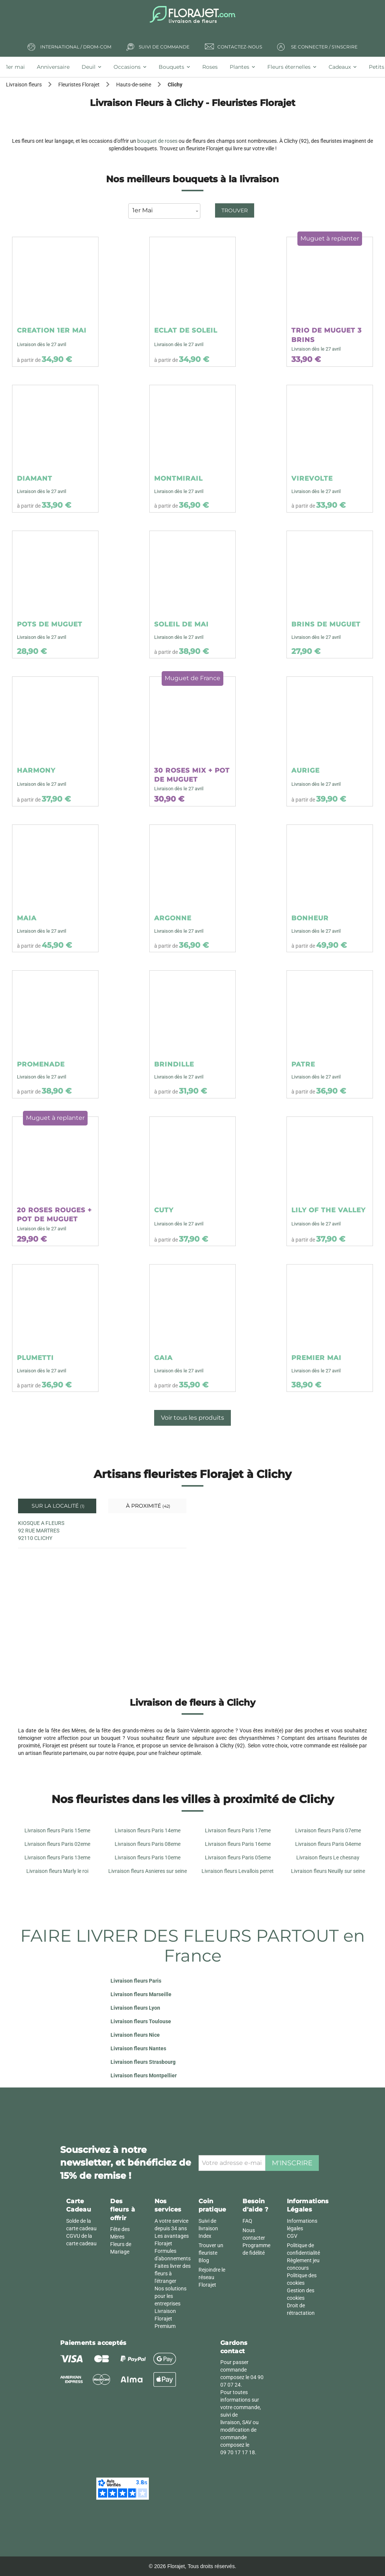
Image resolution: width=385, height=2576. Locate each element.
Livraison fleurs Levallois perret (238, 1871)
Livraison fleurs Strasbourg (143, 2062)
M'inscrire (292, 2163)
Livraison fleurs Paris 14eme (147, 1830)
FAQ (247, 2221)
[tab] (18, 67)
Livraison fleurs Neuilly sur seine (328, 1871)
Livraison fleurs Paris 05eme (238, 1857)
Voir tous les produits (192, 1417)
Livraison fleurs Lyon (135, 2008)
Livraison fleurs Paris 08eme (147, 1844)
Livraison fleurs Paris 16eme (238, 1844)
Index (205, 2236)
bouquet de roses (157, 141)
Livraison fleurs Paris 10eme (147, 1857)
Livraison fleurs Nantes (138, 2048)
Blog (204, 2260)
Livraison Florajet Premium (165, 2318)
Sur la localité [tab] (57, 1505)
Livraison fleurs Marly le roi (57, 1871)
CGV (292, 2236)
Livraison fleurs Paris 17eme (238, 1830)
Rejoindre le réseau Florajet (212, 2277)
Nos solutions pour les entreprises (170, 2296)
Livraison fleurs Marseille (141, 1994)
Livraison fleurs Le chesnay (327, 1857)
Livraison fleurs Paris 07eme (328, 1830)
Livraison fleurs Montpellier (144, 2075)
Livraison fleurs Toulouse (141, 2021)
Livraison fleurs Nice (135, 2035)
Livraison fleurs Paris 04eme (328, 1844)
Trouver (234, 210)
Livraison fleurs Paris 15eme (57, 1830)
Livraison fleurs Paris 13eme (57, 1857)
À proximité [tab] (147, 1505)
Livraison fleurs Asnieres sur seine (147, 1871)
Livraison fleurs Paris (136, 1981)
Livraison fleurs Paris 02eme (57, 1844)
